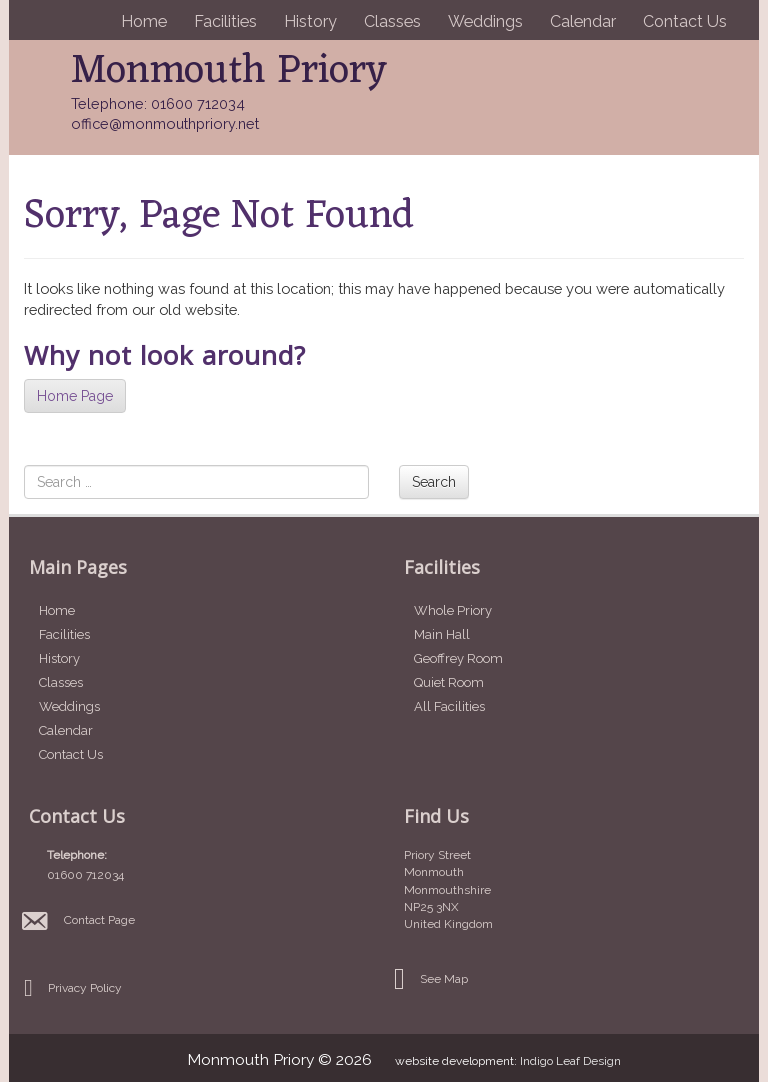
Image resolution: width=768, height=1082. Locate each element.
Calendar (583, 21)
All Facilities (449, 706)
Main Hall (442, 634)
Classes (392, 21)
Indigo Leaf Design (570, 1061)
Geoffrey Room (458, 658)
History (310, 21)
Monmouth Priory (229, 71)
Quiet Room (449, 682)
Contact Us (685, 21)
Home (144, 21)
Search (434, 482)
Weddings (485, 21)
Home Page (75, 396)
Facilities (225, 21)
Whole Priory (453, 610)
